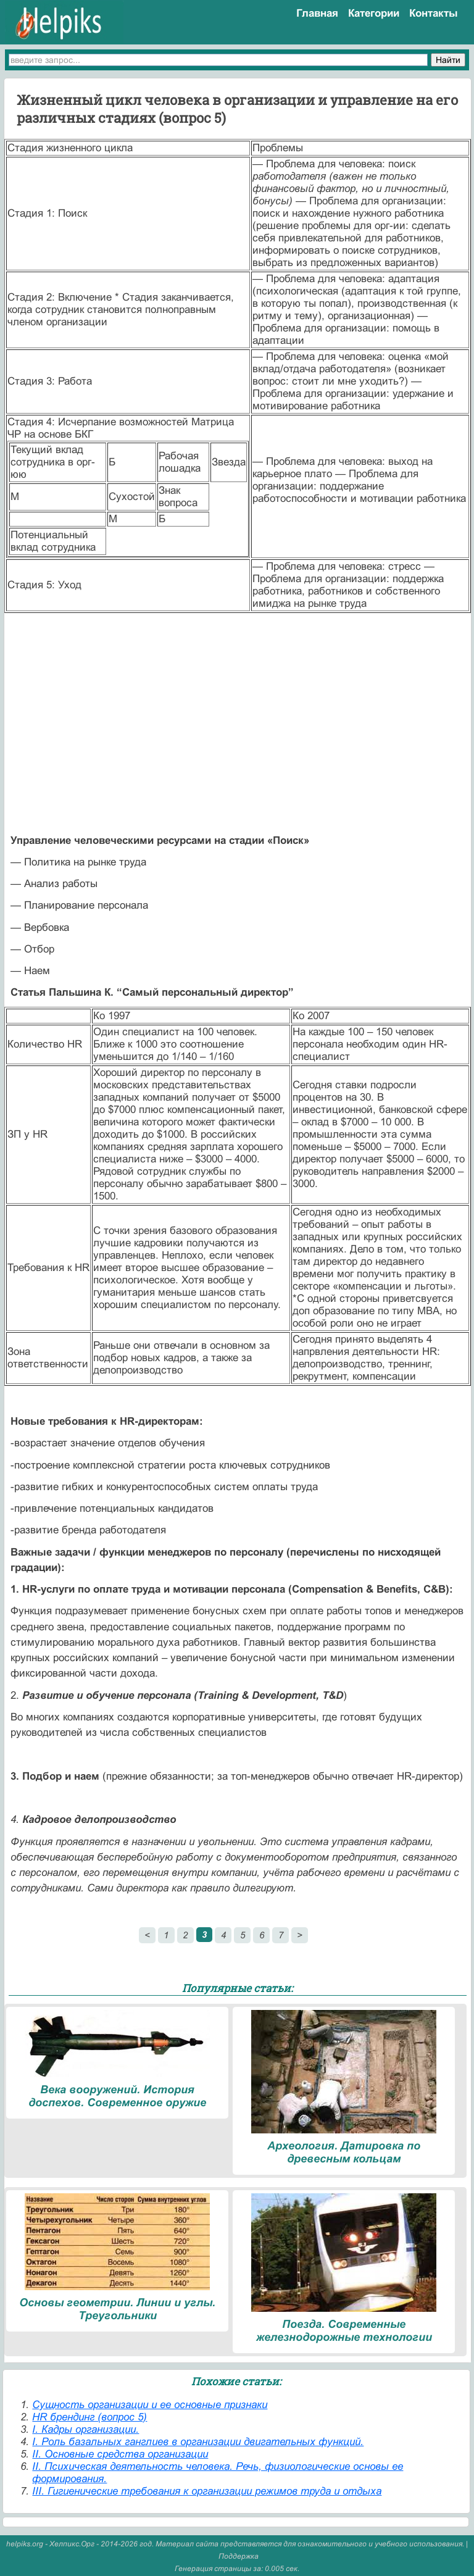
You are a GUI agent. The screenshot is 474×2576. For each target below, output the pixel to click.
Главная (317, 13)
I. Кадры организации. (85, 2429)
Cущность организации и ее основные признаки (149, 2405)
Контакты (433, 13)
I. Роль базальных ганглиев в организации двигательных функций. (198, 2442)
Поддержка (238, 2556)
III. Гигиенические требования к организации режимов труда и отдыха (206, 2491)
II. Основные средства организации (120, 2454)
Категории (373, 13)
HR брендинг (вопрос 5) (89, 2417)
